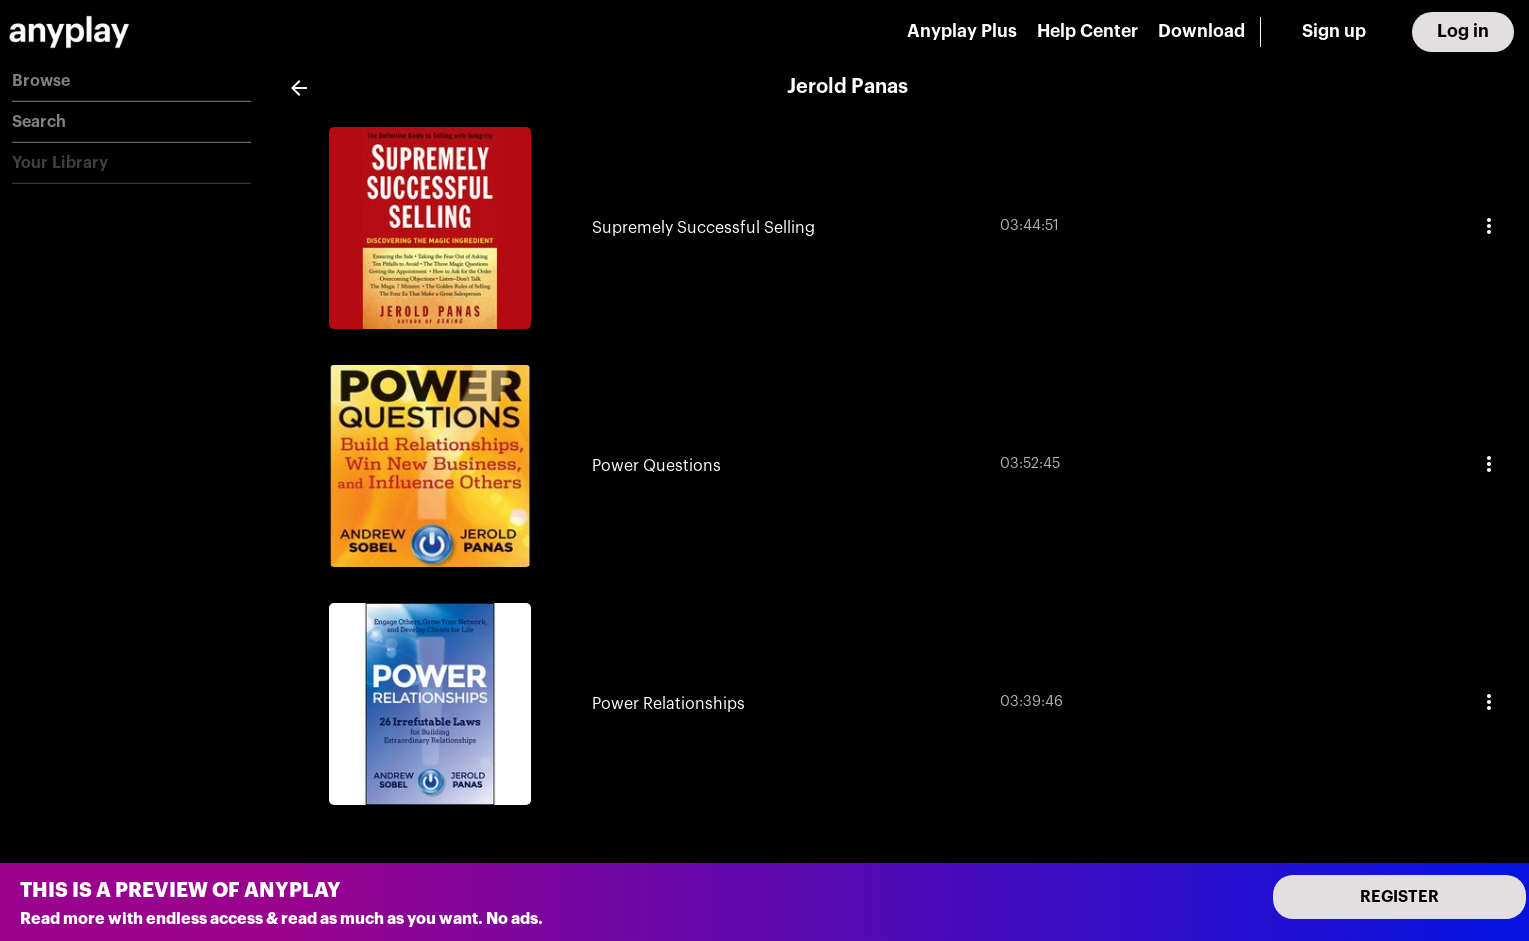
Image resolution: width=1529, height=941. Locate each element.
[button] (131, 81)
